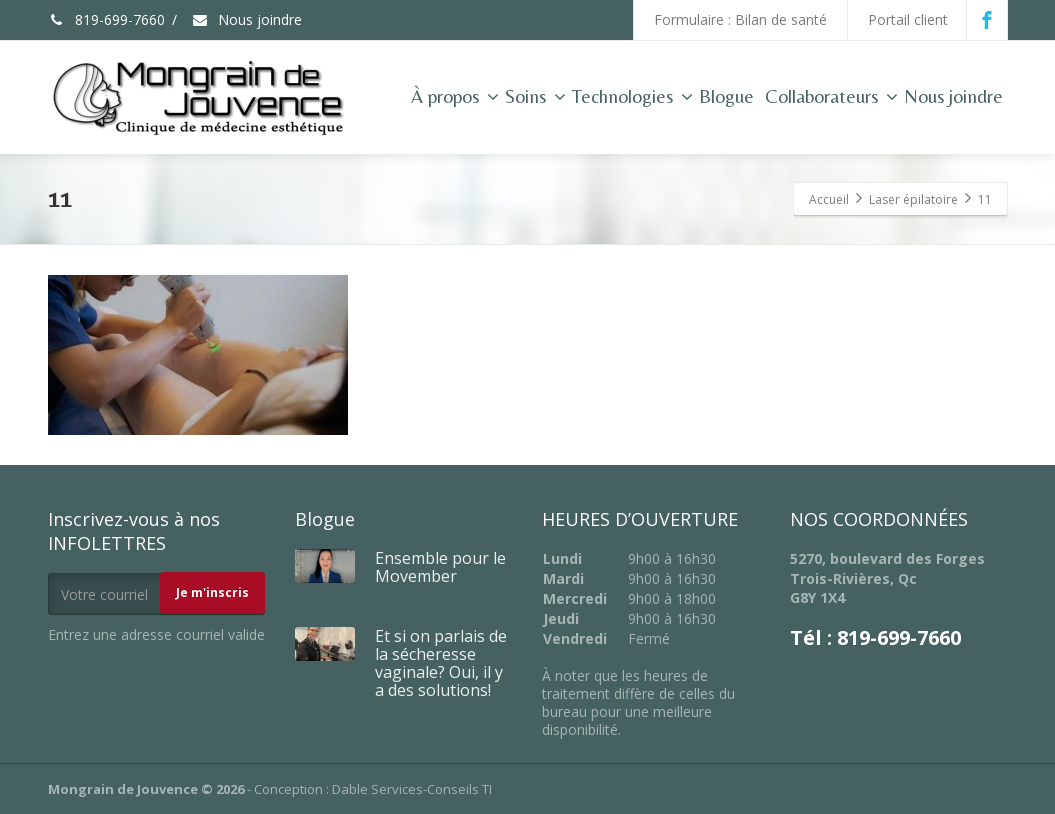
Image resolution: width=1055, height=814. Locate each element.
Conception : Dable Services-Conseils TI (373, 789)
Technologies (632, 96)
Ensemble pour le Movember (440, 567)
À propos (455, 96)
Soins (535, 96)
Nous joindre (246, 19)
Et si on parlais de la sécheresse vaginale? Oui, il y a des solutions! (441, 663)
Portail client (908, 19)
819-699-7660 (106, 19)
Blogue (726, 96)
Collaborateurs (831, 96)
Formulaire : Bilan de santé (740, 19)
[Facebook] (987, 20)
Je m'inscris (212, 592)
